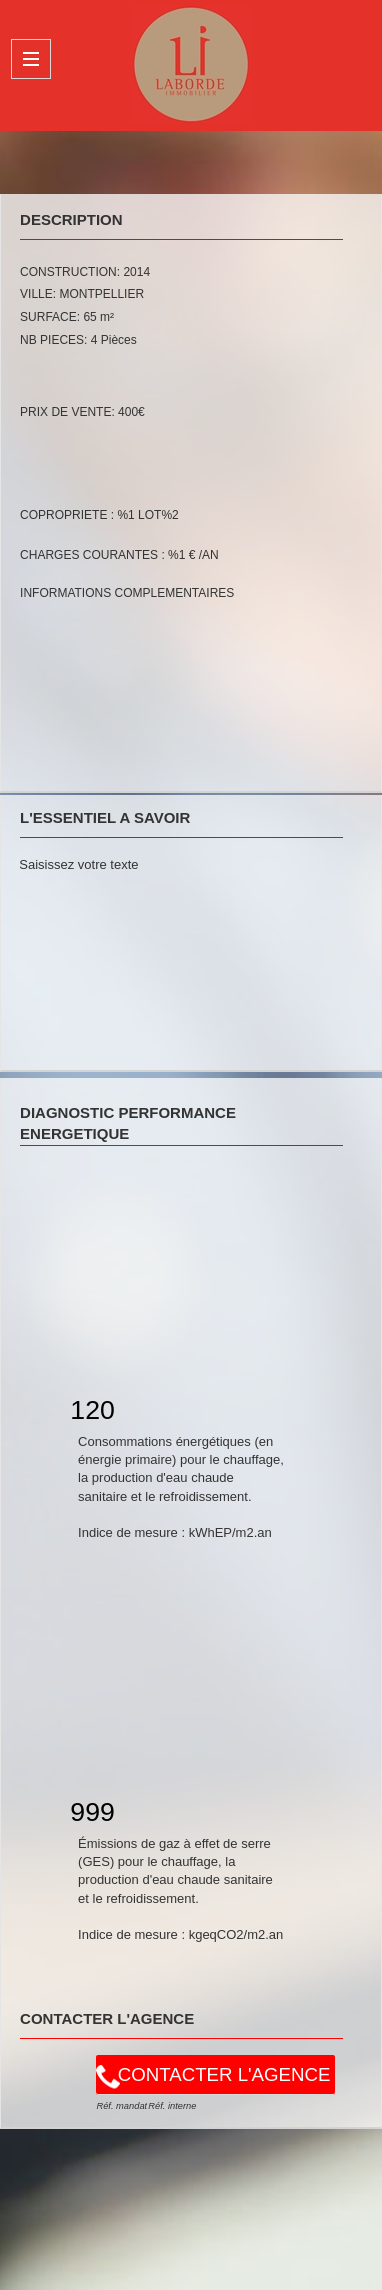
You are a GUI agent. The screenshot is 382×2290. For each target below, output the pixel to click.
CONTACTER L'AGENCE (224, 2074)
